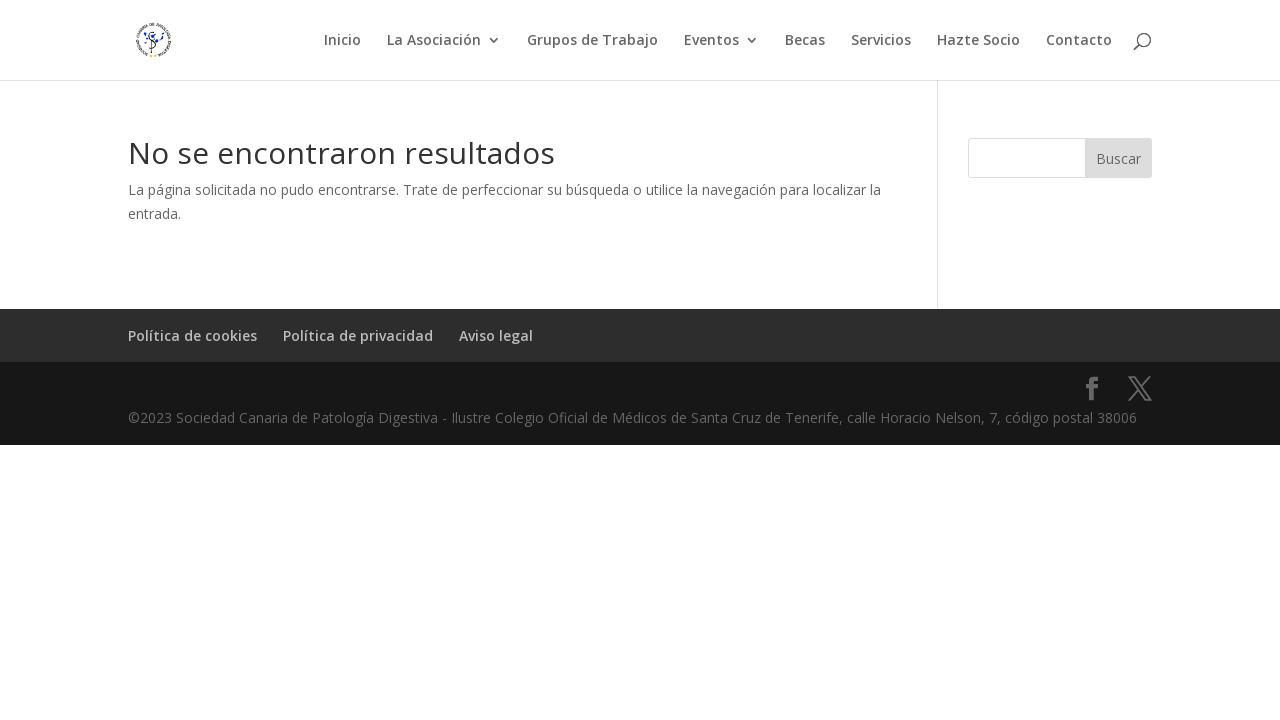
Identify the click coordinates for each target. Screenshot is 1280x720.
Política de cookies (192, 335)
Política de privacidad (358, 335)
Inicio (342, 41)
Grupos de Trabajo (592, 41)
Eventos (711, 41)
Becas (805, 41)
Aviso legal (496, 335)
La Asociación (434, 41)
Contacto (1079, 41)
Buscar (1118, 158)
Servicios (881, 41)
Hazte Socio (978, 41)
